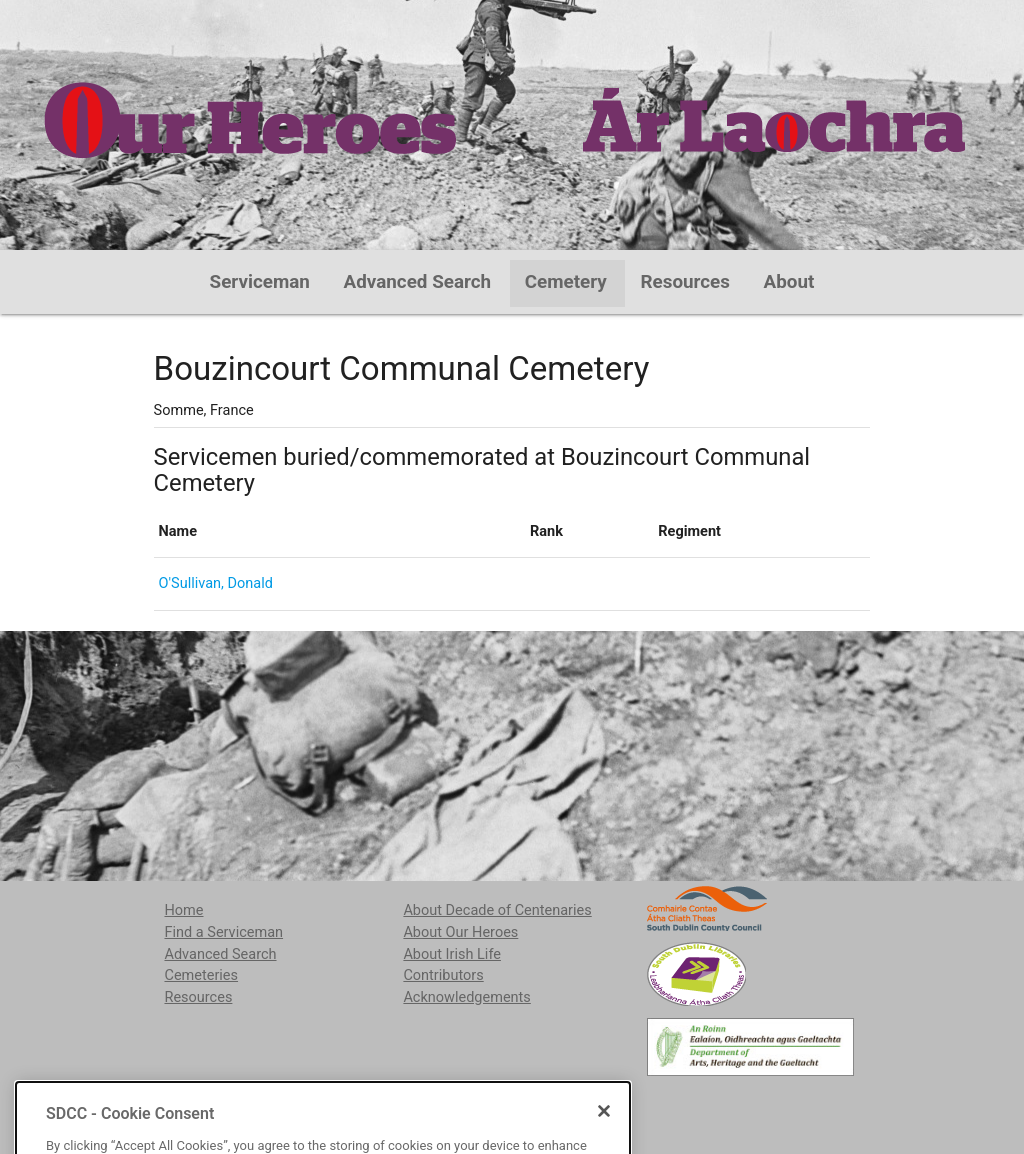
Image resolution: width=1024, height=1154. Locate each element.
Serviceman (260, 282)
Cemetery (566, 282)
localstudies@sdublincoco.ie (322, 1103)
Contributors (443, 975)
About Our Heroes (460, 932)
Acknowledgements (466, 997)
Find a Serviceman (223, 932)
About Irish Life (452, 954)
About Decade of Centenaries (497, 910)
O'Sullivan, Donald (216, 583)
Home (183, 910)
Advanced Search (418, 282)
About (789, 282)
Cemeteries (201, 975)
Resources (685, 282)
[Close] (604, 1142)
